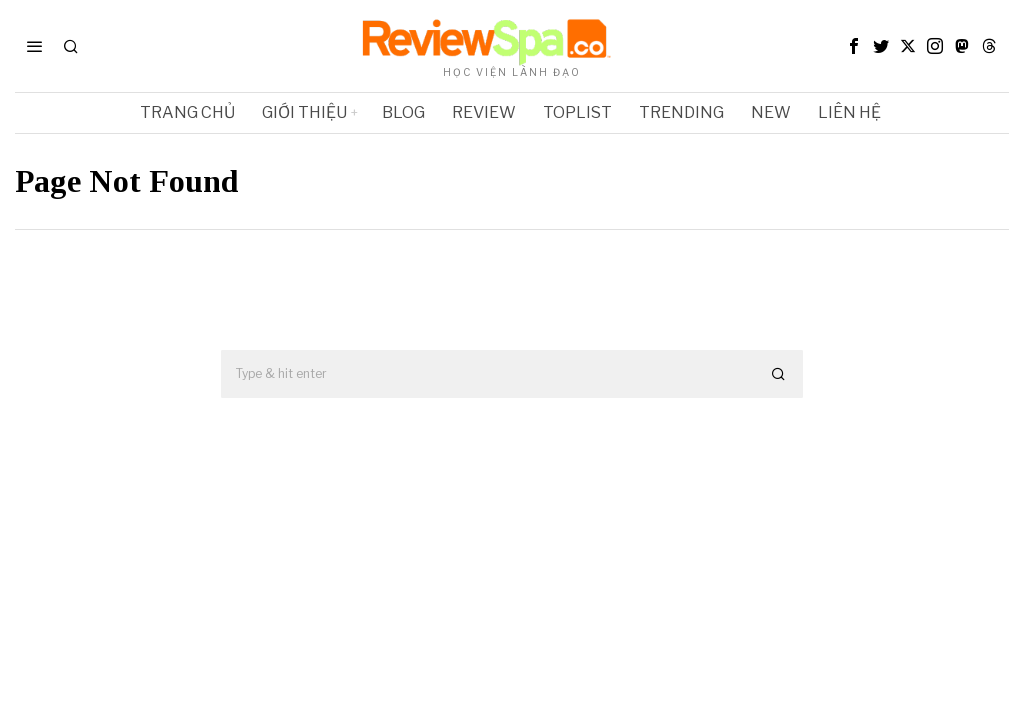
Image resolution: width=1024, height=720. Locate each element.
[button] (779, 374)
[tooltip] (854, 46)
